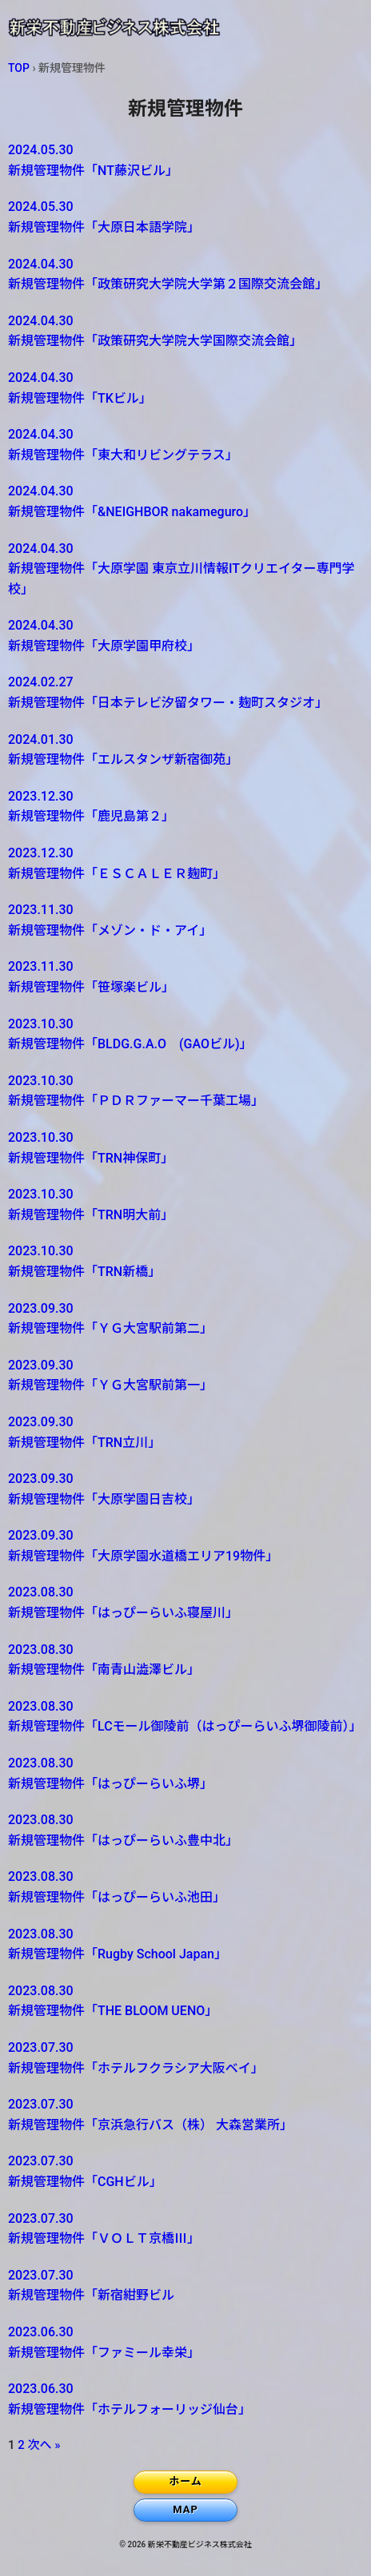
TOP (19, 68)
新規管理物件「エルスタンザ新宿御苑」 (172, 748)
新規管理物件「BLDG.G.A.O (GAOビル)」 (172, 1033)
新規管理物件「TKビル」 (172, 387)
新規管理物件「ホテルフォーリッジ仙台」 (172, 2398)
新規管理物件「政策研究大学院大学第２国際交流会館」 (172, 273)
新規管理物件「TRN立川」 (172, 1431)
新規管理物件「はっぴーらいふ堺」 (172, 1772)
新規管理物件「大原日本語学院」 (172, 216)
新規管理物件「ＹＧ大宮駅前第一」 (172, 1374)
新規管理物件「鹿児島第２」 (172, 805)
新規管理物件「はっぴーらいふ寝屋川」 (172, 1601)
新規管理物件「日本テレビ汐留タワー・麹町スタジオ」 (172, 691)
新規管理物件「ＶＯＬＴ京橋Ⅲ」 (172, 2227)
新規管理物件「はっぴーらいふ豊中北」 (172, 1829)
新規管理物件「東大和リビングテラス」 (172, 443)
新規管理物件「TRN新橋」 (172, 1260)
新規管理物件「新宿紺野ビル (172, 2284)
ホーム (185, 2481)
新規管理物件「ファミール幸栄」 (172, 2341)
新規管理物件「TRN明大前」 (172, 1203)
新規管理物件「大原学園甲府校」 (172, 634)
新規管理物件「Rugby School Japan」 (172, 1943)
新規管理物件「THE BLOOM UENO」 (172, 2000)
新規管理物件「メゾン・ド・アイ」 (172, 919)
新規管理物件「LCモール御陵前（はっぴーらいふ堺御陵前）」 (185, 1715)
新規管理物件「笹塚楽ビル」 (172, 975)
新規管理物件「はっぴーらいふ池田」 (172, 1885)
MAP (185, 2509)
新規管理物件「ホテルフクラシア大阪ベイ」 (172, 2056)
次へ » (44, 2445)
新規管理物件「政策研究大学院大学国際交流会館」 (172, 330)
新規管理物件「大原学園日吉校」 (172, 1488)
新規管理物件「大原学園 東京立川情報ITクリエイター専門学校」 (181, 568)
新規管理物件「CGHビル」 (172, 2170)
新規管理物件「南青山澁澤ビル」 (172, 1659)
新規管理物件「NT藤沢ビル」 (172, 159)
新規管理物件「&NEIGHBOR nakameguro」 (172, 500)
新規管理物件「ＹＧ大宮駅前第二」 (172, 1317)
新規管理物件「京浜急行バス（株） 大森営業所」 (172, 2113)
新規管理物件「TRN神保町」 (172, 1146)
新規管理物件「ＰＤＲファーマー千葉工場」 (172, 1090)
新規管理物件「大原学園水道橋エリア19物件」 (172, 1544)
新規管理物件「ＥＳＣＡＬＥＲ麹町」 (172, 862)
